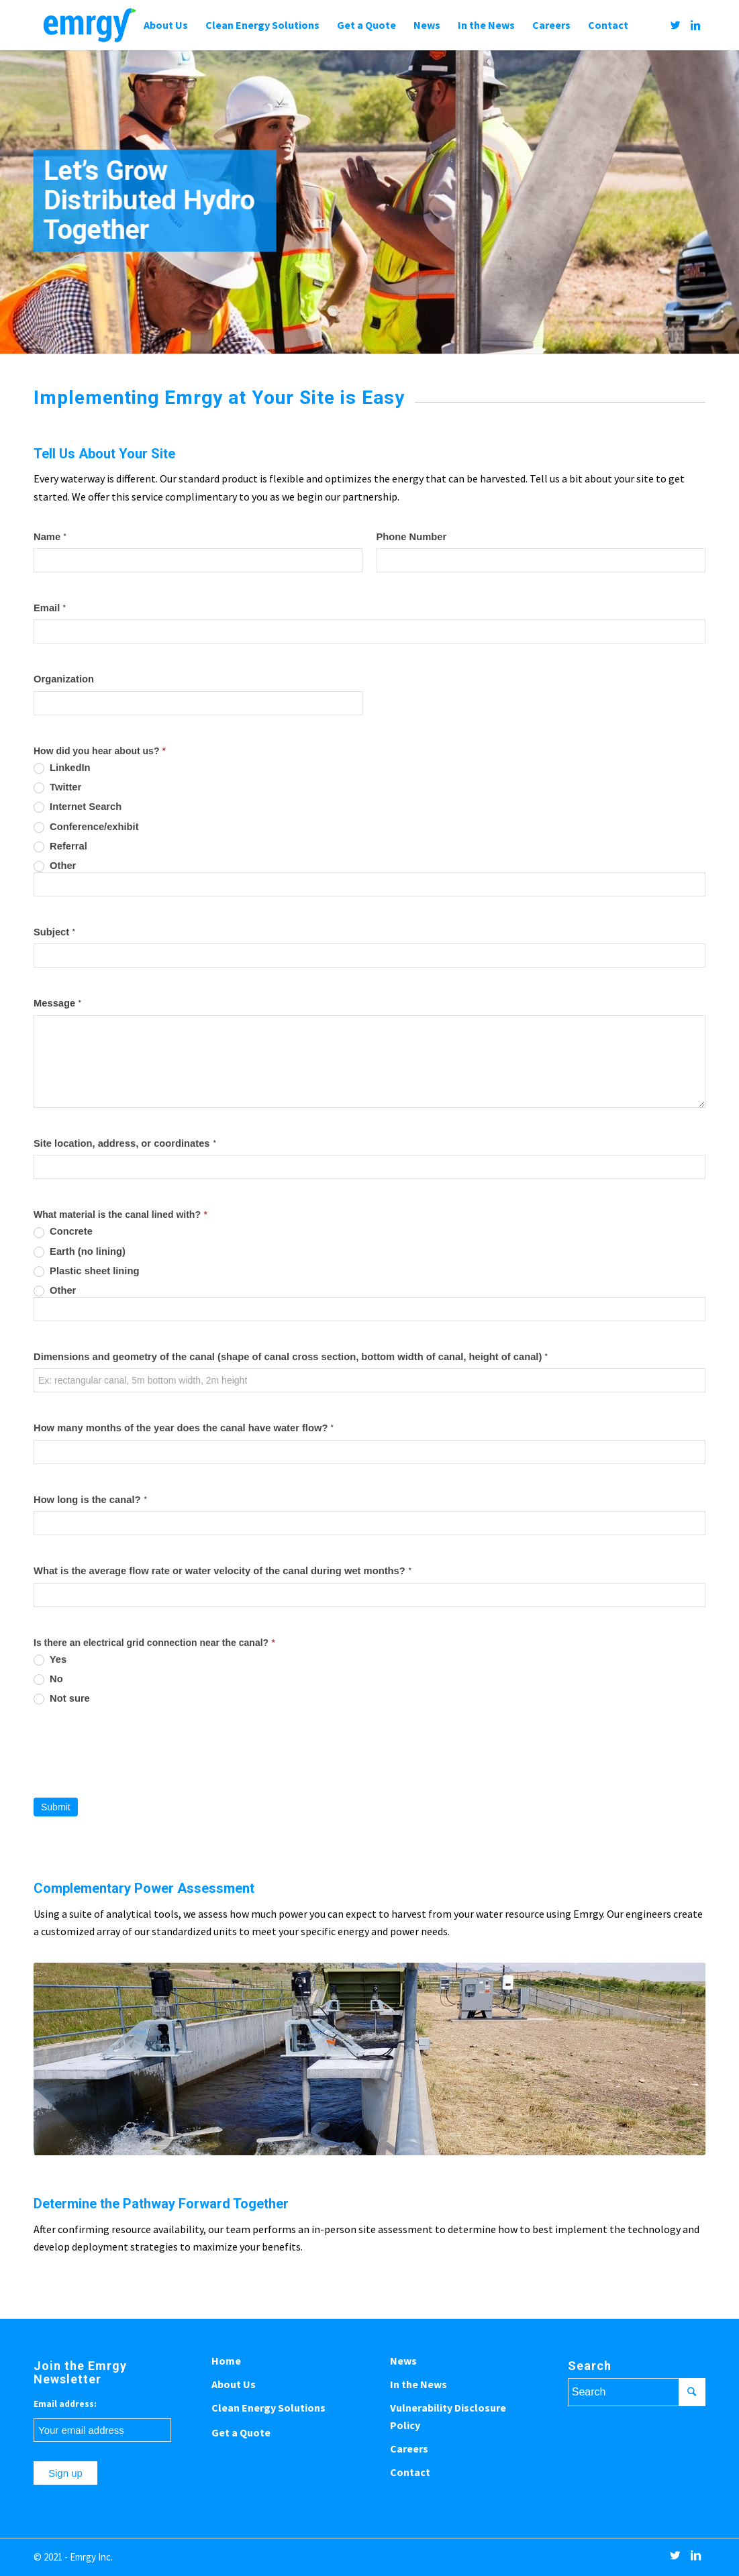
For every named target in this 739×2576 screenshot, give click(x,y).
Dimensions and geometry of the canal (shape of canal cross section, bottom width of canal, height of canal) (291, 1357)
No (48, 1679)
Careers (409, 2448)
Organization (64, 679)
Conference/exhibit (86, 827)
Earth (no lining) (80, 1251)
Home (226, 2360)
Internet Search (77, 807)
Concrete (63, 1231)
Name (50, 537)
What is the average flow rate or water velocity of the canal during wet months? (222, 1571)
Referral (60, 846)
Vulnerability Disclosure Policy (448, 2416)
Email (50, 608)
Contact (410, 2472)
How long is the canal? (90, 1500)
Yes (50, 1659)
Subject (54, 932)
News (403, 2360)
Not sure (62, 1698)
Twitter (57, 787)
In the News (418, 2384)
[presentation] (136, 1751)
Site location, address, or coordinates (125, 1143)
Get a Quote (240, 2432)
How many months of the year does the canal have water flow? (184, 1428)
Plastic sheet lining (86, 1271)
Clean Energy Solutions (268, 2407)
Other (55, 866)
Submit (55, 1807)
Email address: (65, 2404)
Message (57, 1003)
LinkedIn (62, 768)
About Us (233, 2384)
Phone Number (412, 536)
